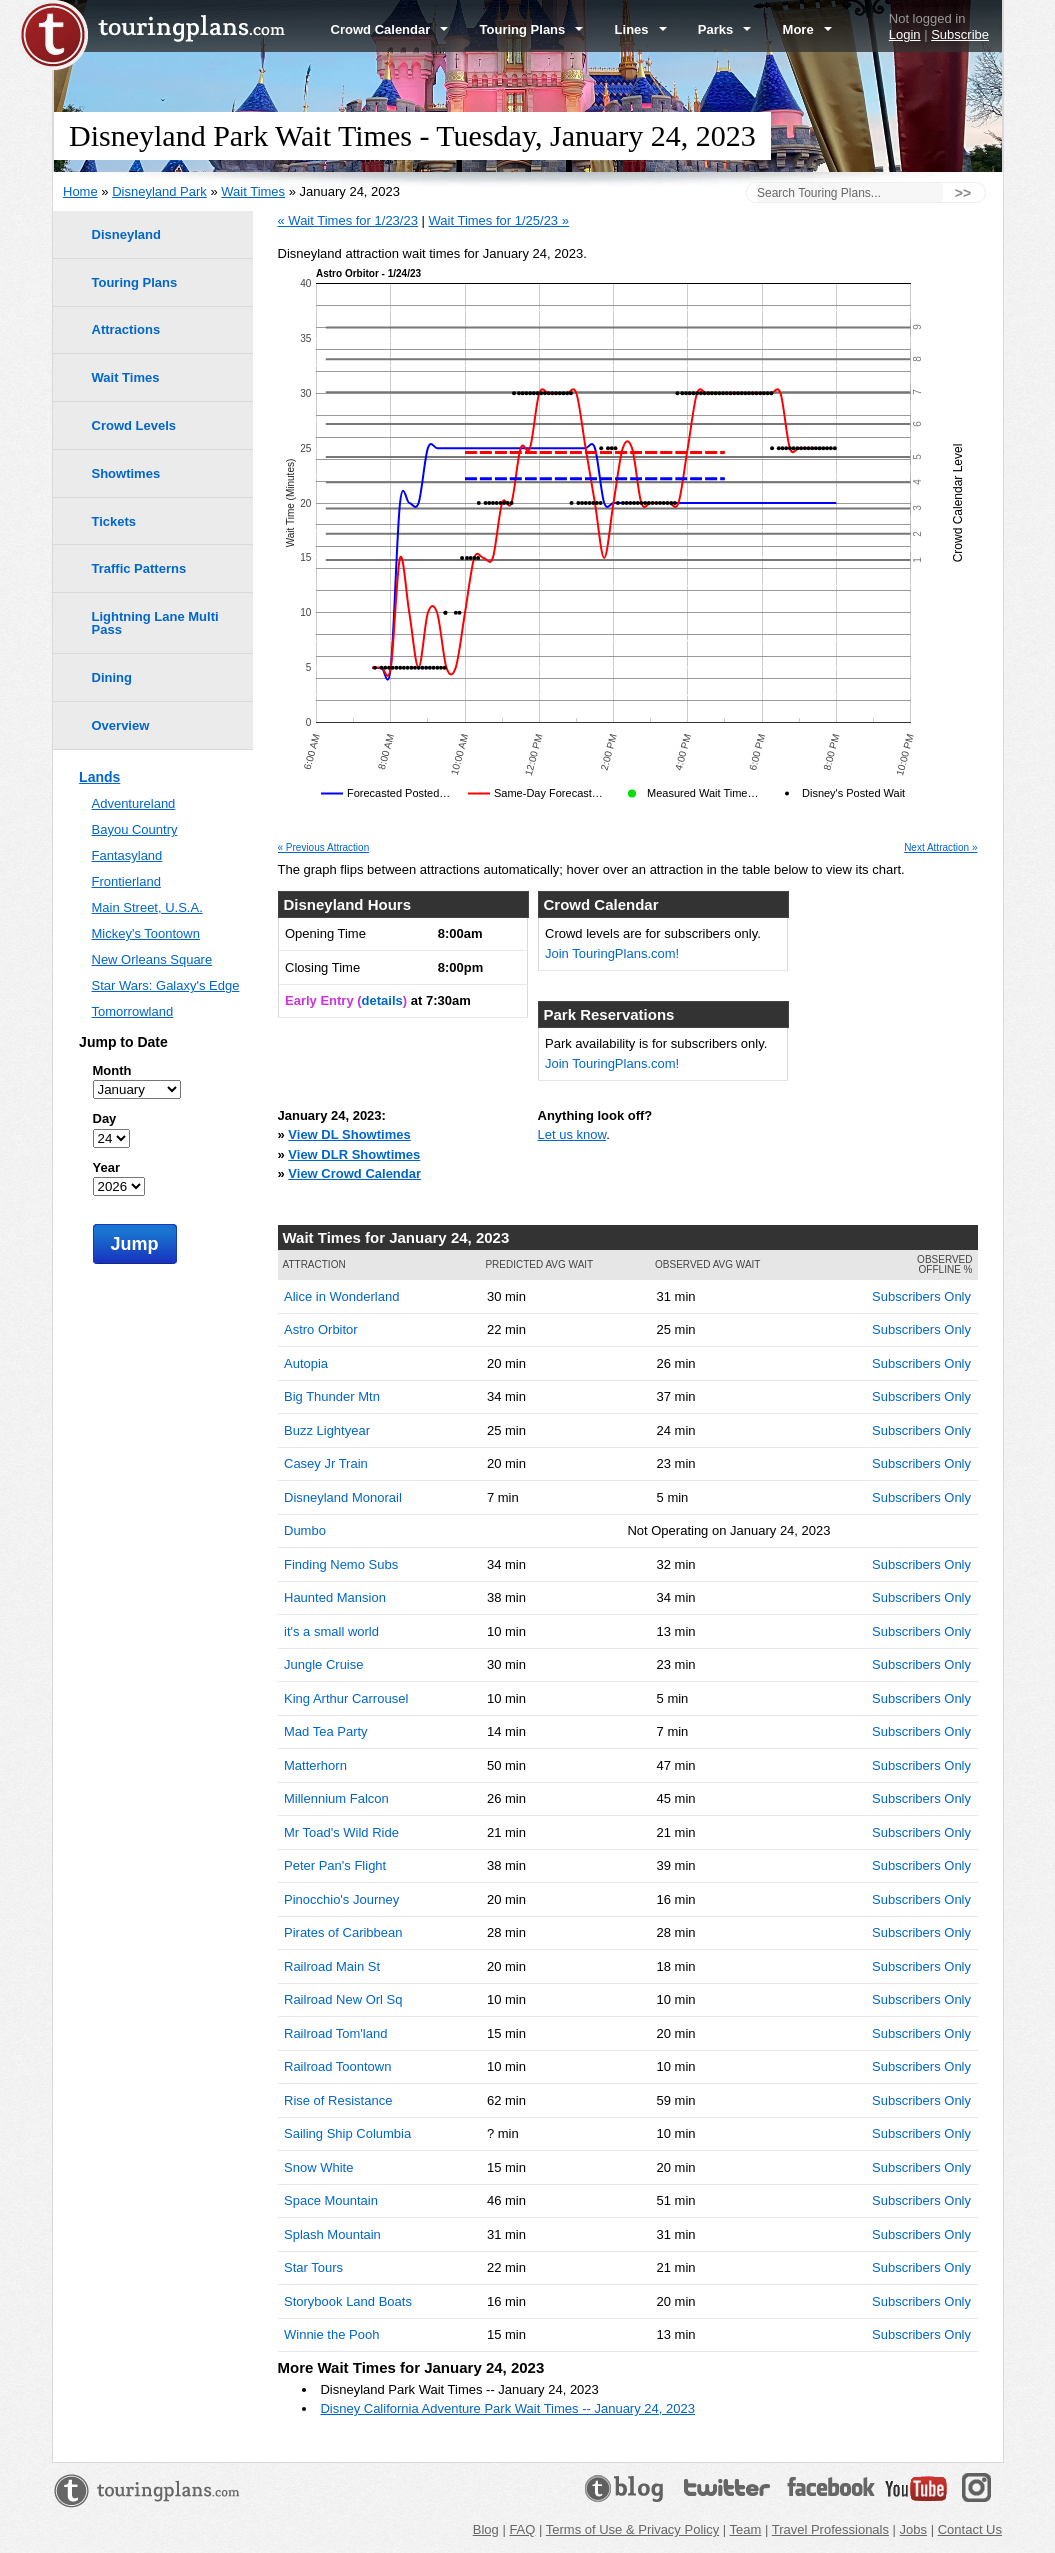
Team (746, 2529)
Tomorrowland (133, 1011)
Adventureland (134, 803)
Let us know (572, 1134)
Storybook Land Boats (348, 2301)
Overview (121, 725)
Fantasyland (127, 855)
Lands (99, 777)
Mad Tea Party (326, 1731)
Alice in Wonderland (341, 1296)
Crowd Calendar (390, 29)
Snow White (318, 2167)
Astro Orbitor (321, 1329)
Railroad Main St (332, 1966)
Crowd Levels (134, 425)
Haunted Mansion (335, 1597)
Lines (641, 29)
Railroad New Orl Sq (343, 1999)
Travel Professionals (830, 2529)
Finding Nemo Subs (341, 1564)
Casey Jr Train (326, 1463)
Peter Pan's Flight (335, 1865)
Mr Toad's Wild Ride (341, 1832)
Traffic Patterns (139, 568)
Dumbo (305, 1530)
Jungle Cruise (324, 1664)
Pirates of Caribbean (343, 1932)
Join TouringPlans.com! (612, 953)
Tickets (114, 521)
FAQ (522, 2529)
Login (905, 34)
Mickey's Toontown (146, 933)
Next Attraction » (940, 848)
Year (106, 1167)
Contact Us (970, 2529)
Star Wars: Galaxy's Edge (166, 985)
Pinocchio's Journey (341, 1899)
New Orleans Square (152, 959)
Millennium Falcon (336, 1798)
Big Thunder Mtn (332, 1396)
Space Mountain (331, 2200)
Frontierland (126, 881)
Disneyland (126, 234)
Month (112, 1070)
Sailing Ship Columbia (347, 2133)
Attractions (126, 329)
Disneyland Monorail (343, 1497)
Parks (725, 29)
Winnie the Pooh (331, 2334)
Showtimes (126, 473)
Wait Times (253, 191)
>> (963, 193)
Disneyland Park (159, 191)
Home (80, 191)
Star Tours (313, 2267)
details (382, 1000)
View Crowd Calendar (354, 1173)
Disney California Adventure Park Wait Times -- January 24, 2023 (507, 2408)
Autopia (306, 1363)
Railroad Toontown (337, 2066)
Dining (112, 677)
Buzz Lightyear (327, 1430)
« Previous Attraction (324, 848)
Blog (486, 2529)
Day (105, 1118)
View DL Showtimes (349, 1134)
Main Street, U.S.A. (147, 907)
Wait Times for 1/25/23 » (499, 220)
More (807, 29)
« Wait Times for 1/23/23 (348, 220)
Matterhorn (315, 1765)
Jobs (913, 2529)
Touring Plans (532, 29)
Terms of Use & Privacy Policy (632, 2529)
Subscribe (960, 34)
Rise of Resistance (338, 2100)
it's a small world (331, 1631)
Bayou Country (135, 829)
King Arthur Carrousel (346, 1698)
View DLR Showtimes (354, 1154)
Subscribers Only (921, 1296)
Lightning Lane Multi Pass (155, 623)
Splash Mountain (332, 2234)
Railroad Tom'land (335, 2033)
